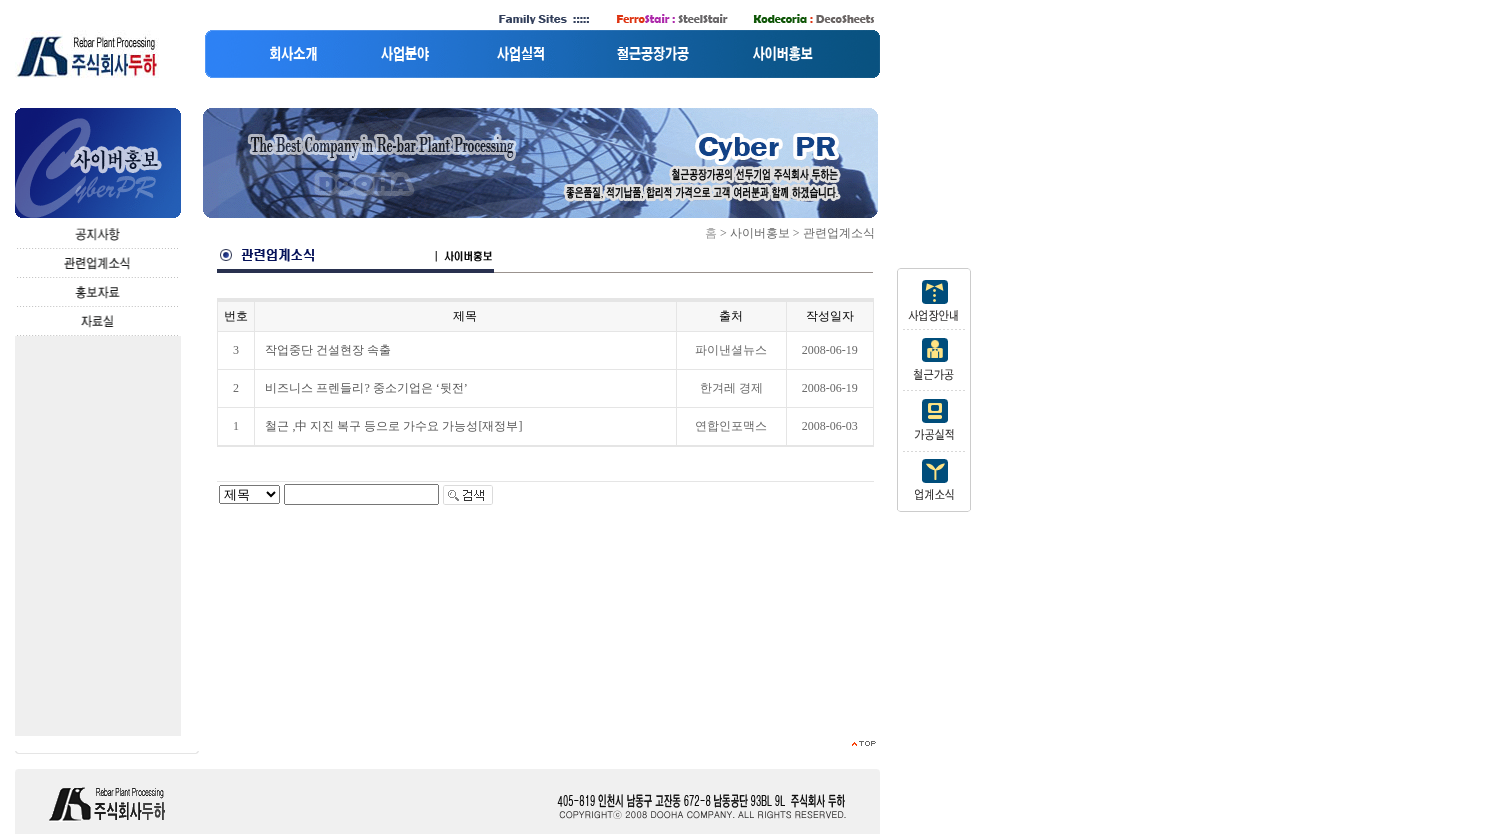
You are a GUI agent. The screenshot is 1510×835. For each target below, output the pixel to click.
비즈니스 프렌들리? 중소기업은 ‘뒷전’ (366, 388)
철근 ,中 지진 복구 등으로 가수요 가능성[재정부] (393, 426)
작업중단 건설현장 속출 (328, 350)
